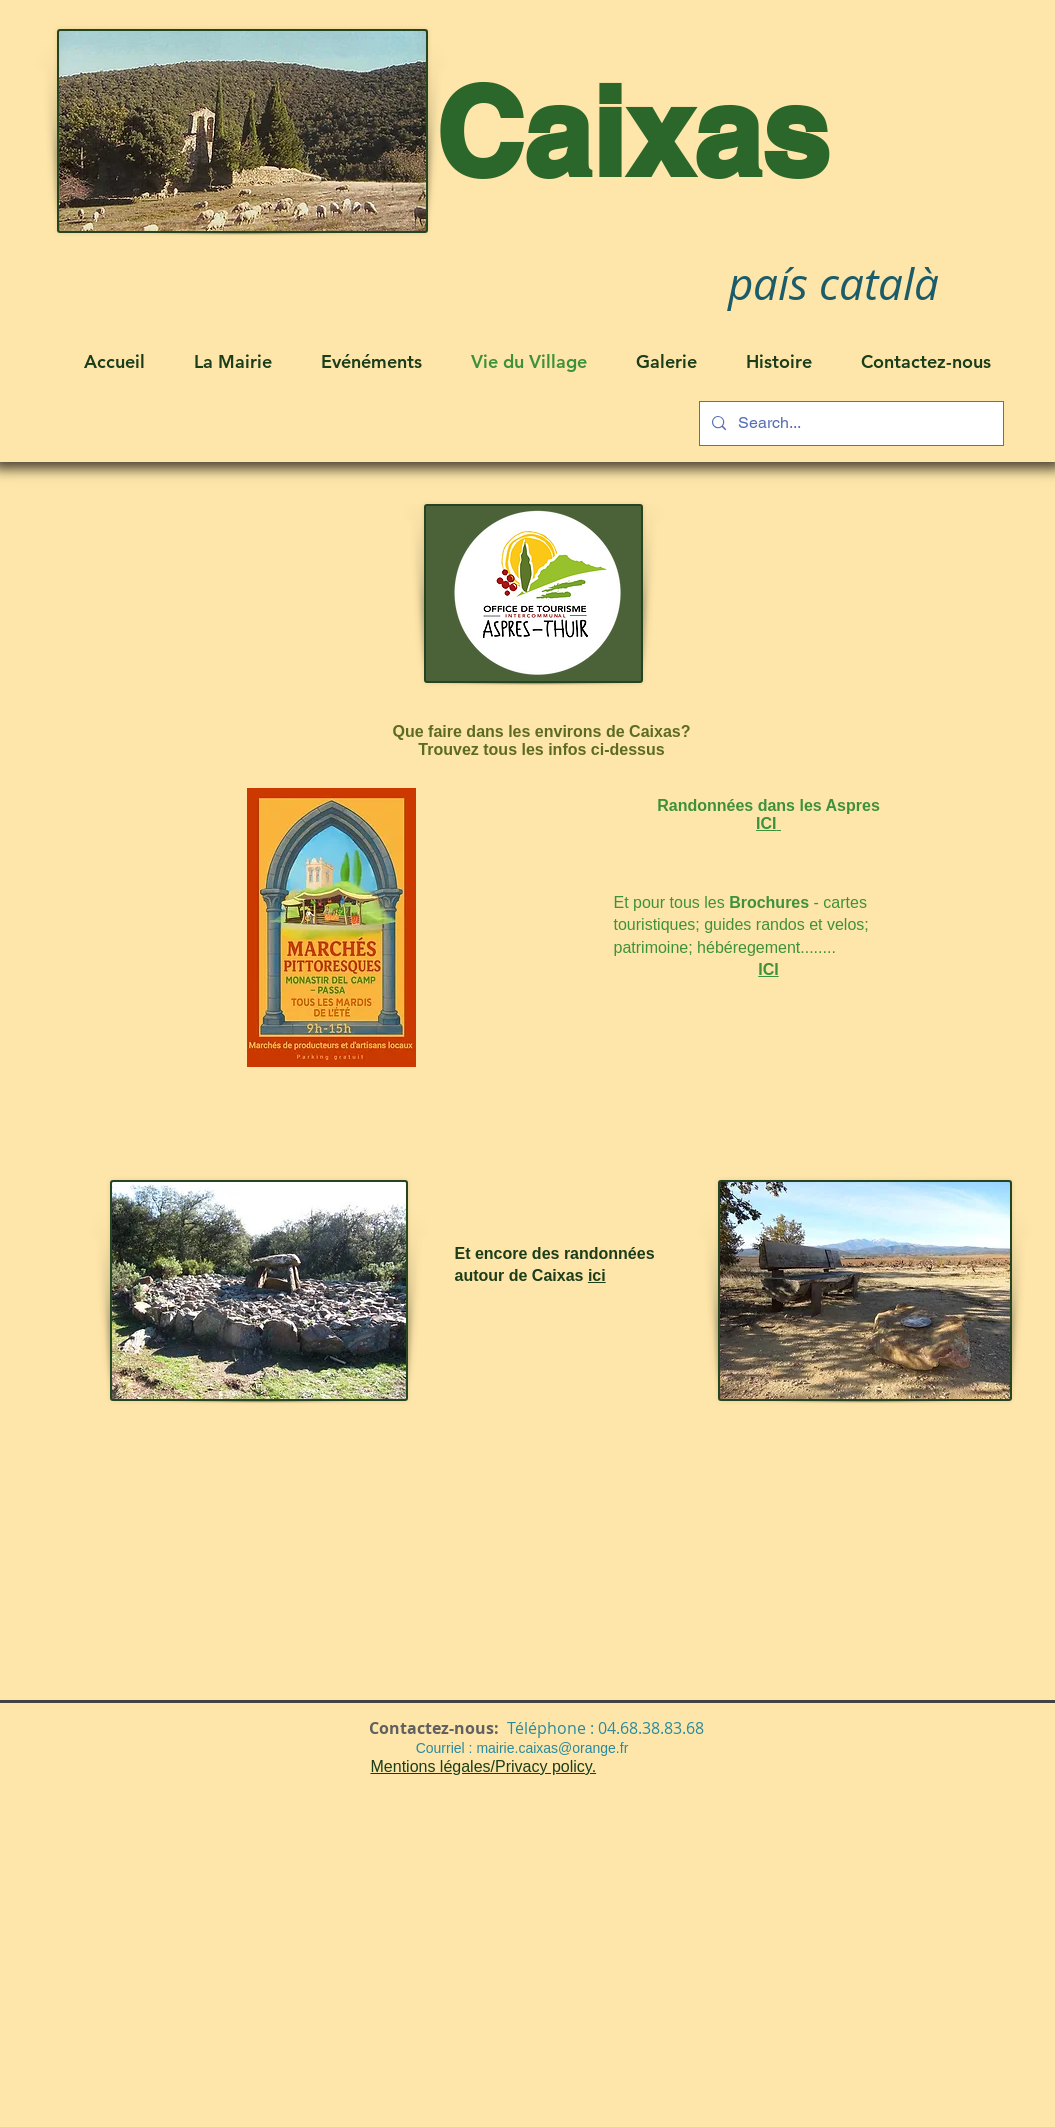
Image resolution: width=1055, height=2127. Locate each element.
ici (597, 1275)
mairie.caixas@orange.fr (552, 1748)
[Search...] (849, 423)
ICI (768, 969)
